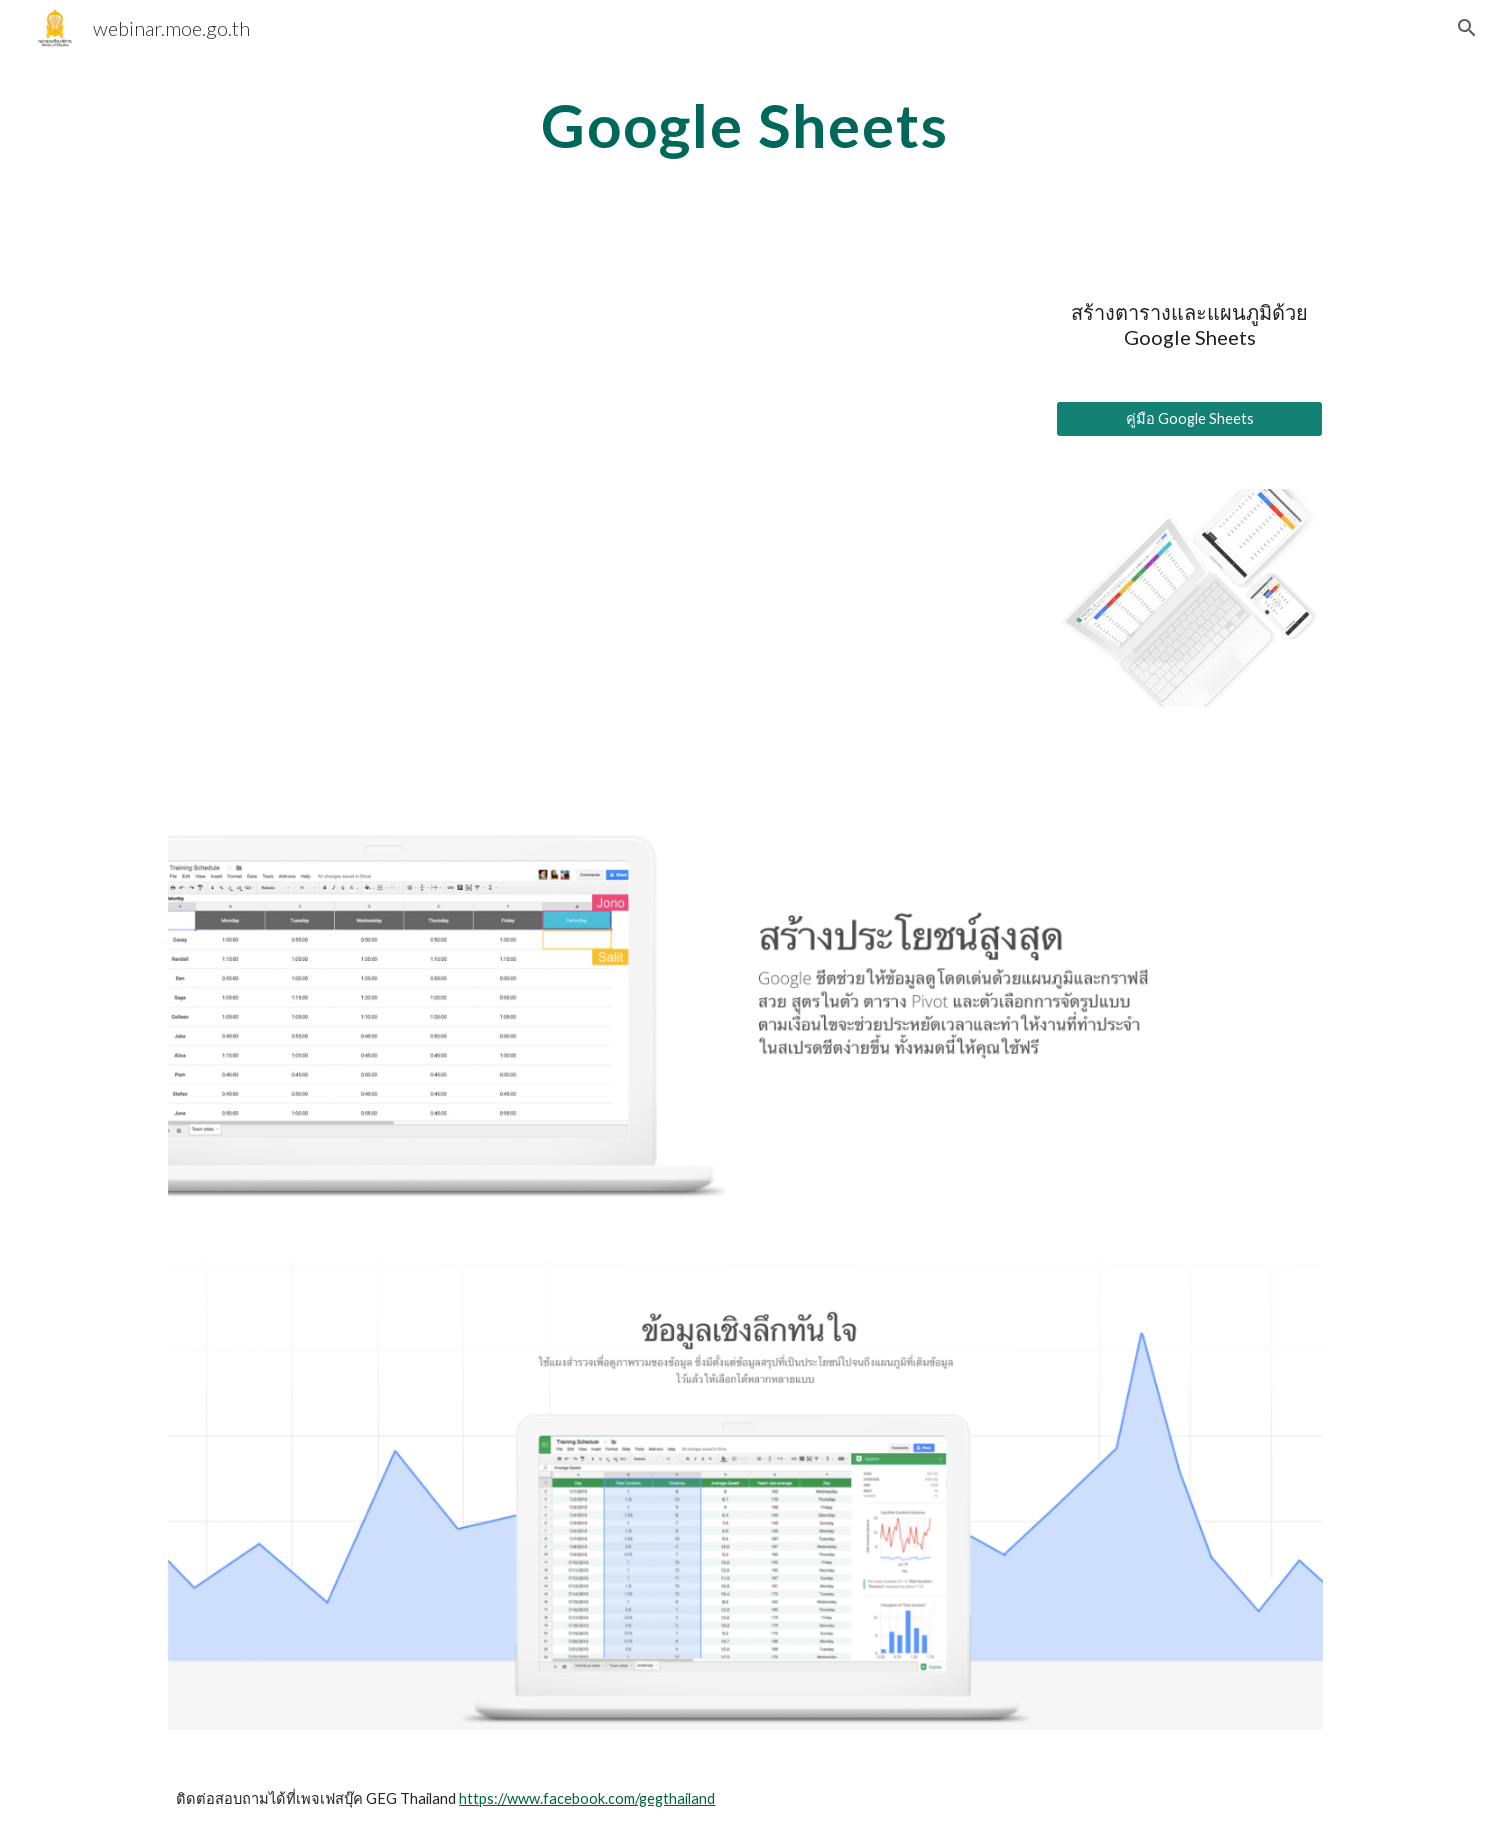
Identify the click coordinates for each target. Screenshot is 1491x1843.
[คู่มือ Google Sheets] (1189, 419)
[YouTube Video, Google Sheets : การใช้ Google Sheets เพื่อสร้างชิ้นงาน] (597, 507)
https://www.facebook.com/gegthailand (587, 1798)
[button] (1467, 28)
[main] (746, 125)
